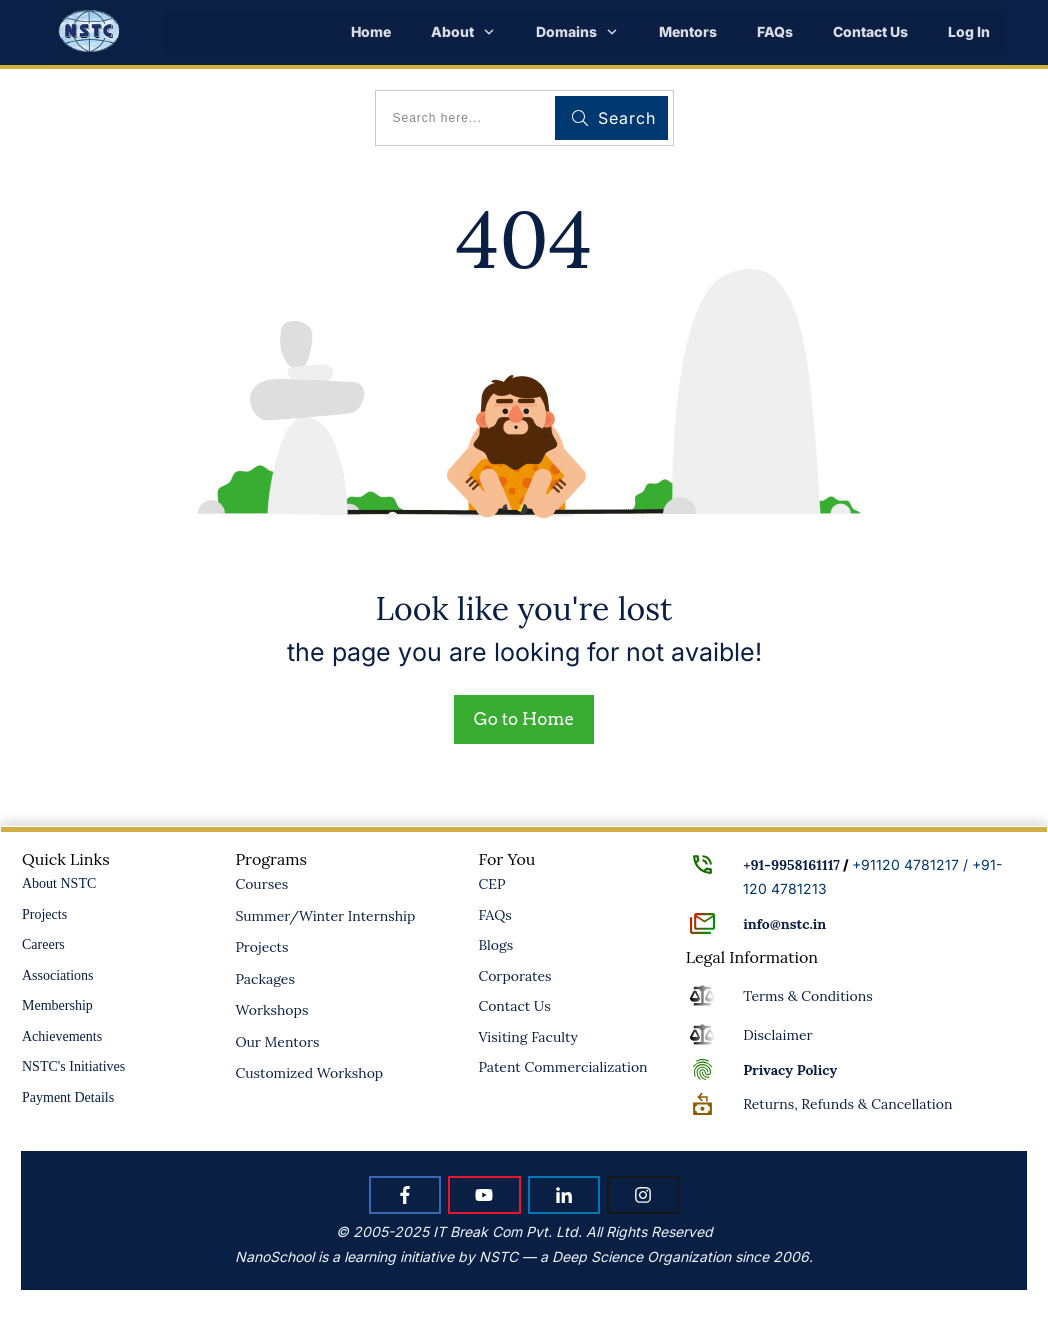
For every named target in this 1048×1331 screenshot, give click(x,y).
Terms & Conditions (808, 996)
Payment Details (68, 1097)
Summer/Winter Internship (325, 916)
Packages (265, 979)
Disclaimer (777, 1035)
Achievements (62, 1036)
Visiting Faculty (528, 1037)
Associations (58, 975)
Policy (790, 1070)
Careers (43, 944)
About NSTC (59, 883)
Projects (44, 914)
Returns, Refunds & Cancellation (847, 1104)
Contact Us (514, 1006)
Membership (57, 1005)
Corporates (514, 976)
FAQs (494, 915)
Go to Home (524, 719)
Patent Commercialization (562, 1067)
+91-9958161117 (791, 865)
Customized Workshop (309, 1073)
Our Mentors (277, 1042)
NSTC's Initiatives (73, 1066)
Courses (261, 884)
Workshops (271, 1010)
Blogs (495, 945)
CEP (491, 884)
